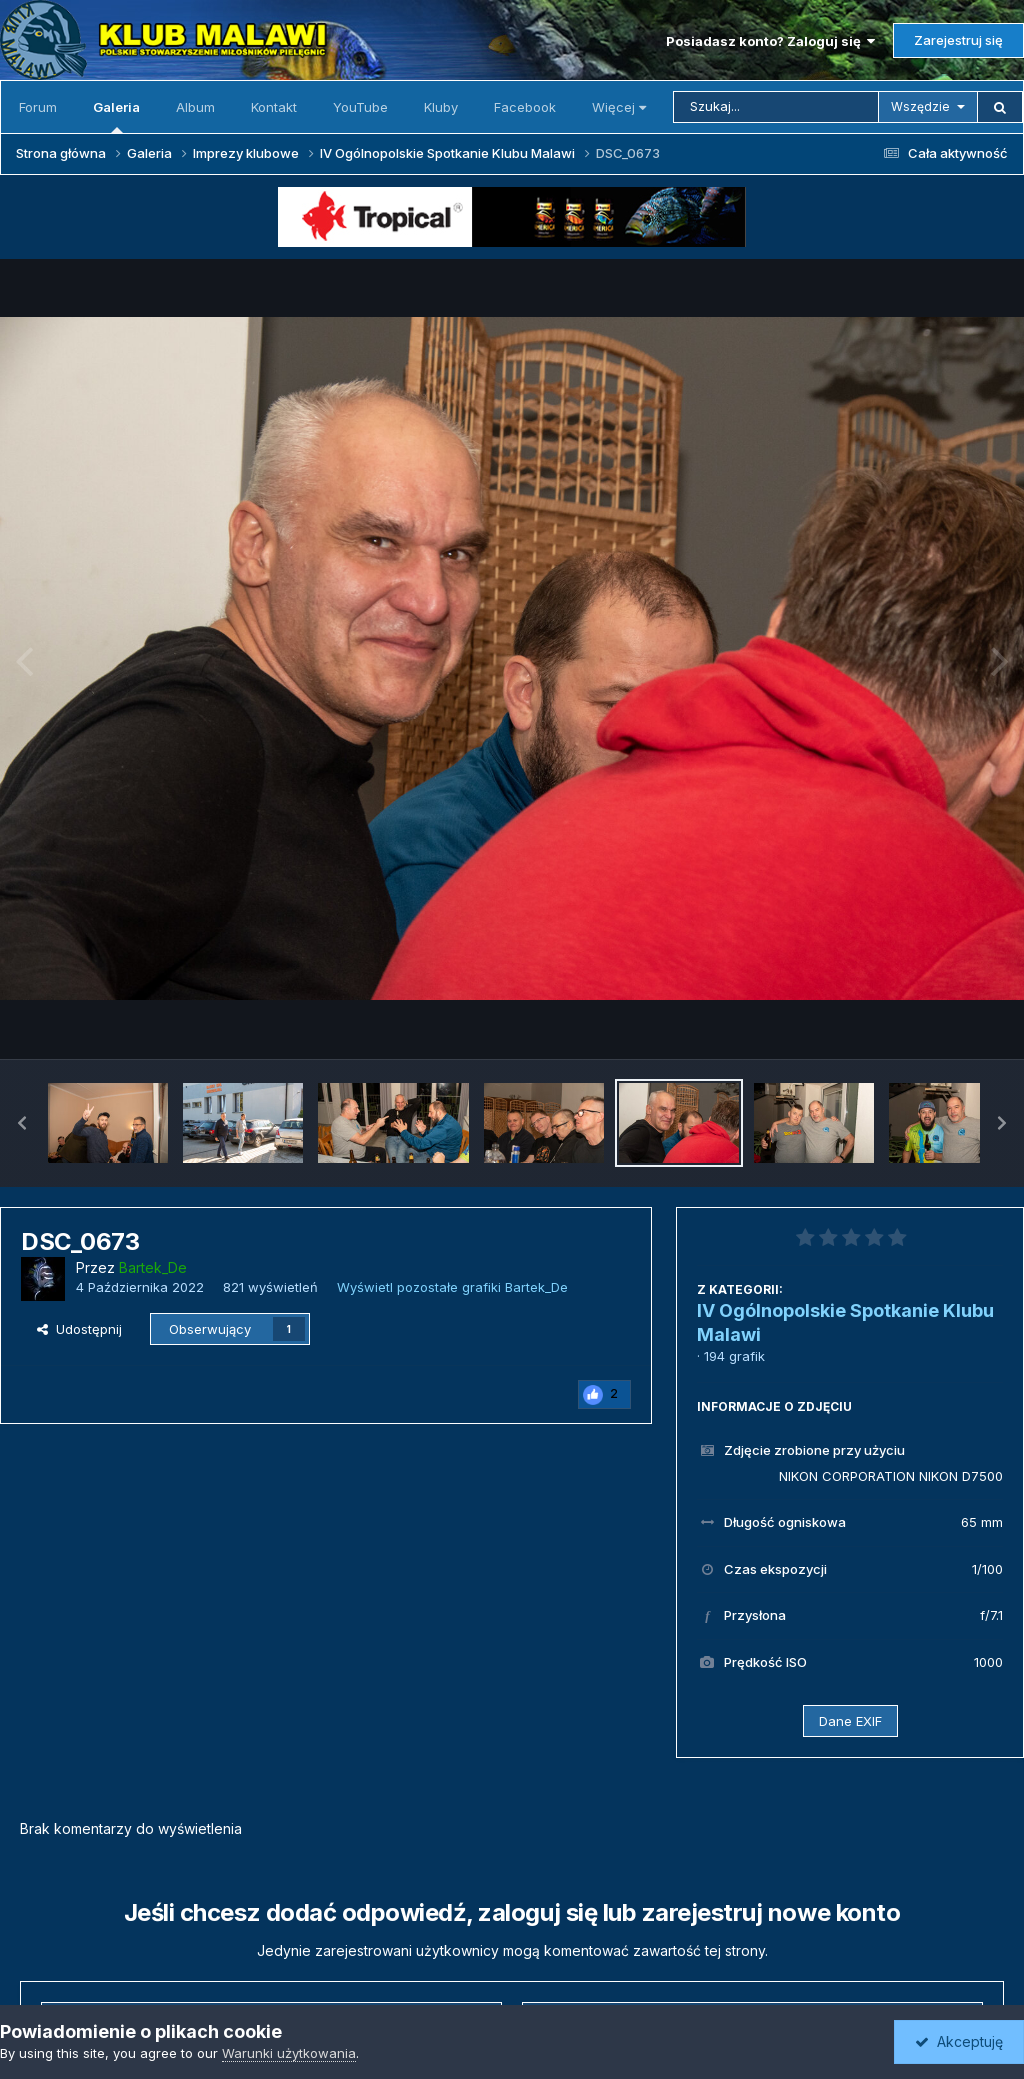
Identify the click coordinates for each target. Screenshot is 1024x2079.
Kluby (441, 107)
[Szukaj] (776, 107)
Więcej (619, 107)
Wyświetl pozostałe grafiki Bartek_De (452, 1287)
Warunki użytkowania (289, 2053)
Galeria (116, 116)
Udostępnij (79, 1329)
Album (195, 107)
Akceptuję (959, 2041)
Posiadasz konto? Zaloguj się (770, 41)
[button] (22, 1123)
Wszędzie (920, 106)
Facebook (525, 107)
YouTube (360, 107)
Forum (38, 107)
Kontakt (274, 107)
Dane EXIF (850, 1721)
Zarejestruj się (958, 40)
